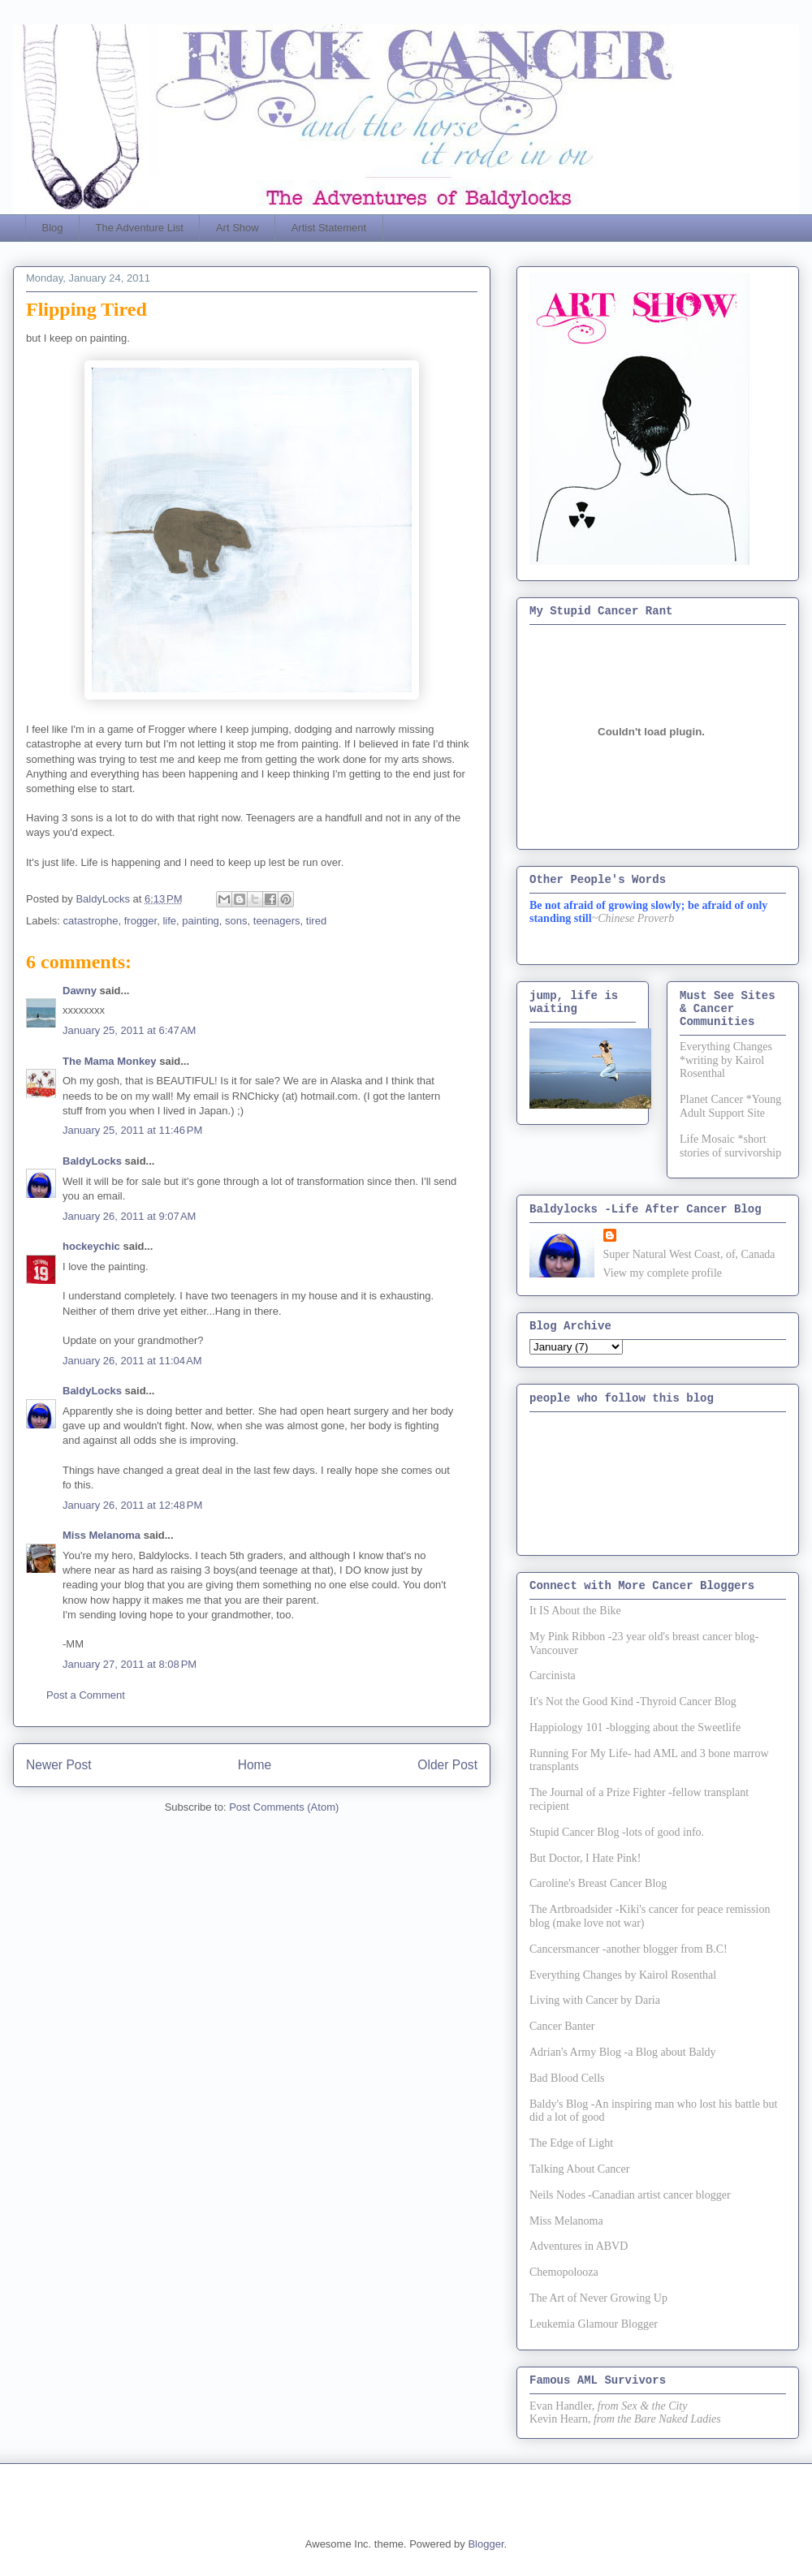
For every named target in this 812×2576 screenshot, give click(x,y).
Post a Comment (85, 1695)
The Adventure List (140, 228)
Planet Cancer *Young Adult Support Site (730, 1106)
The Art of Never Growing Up (598, 2298)
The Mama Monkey (110, 1061)
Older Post (447, 1765)
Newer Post (59, 1765)
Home (255, 1765)
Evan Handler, (561, 2406)
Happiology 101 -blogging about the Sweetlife (635, 1727)
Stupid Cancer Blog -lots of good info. (616, 1832)
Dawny (80, 990)
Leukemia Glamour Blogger (593, 2324)
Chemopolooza (563, 2272)
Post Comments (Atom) (284, 1807)
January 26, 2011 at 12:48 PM (132, 1505)
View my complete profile (663, 1273)
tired (316, 921)
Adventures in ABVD (578, 2246)
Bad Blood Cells (567, 2078)
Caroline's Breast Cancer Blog (598, 1883)
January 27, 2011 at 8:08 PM (130, 1664)
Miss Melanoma (101, 1535)
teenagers (276, 921)
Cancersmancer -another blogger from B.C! (628, 1949)
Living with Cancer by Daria (594, 2000)
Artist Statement (329, 228)
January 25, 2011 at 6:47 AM (129, 1030)
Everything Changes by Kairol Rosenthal (622, 1975)
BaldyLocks (92, 1161)
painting (200, 921)
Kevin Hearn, (559, 2419)
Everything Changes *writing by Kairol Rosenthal (726, 1060)
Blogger (485, 2544)
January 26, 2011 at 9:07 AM (129, 1216)
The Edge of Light (571, 2143)
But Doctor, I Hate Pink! (585, 1858)
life (169, 921)
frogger (140, 921)
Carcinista (552, 1675)
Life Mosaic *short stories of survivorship (730, 1146)
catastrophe (91, 921)
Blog (52, 228)
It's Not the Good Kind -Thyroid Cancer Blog (632, 1701)
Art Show (237, 228)
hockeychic (91, 1246)
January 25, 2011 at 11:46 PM (132, 1130)
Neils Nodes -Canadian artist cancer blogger (630, 2195)
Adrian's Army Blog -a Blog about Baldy (622, 2052)
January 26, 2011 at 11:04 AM (132, 1361)
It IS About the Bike (575, 1611)
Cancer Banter (561, 2026)
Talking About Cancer (579, 2169)
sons (236, 921)
